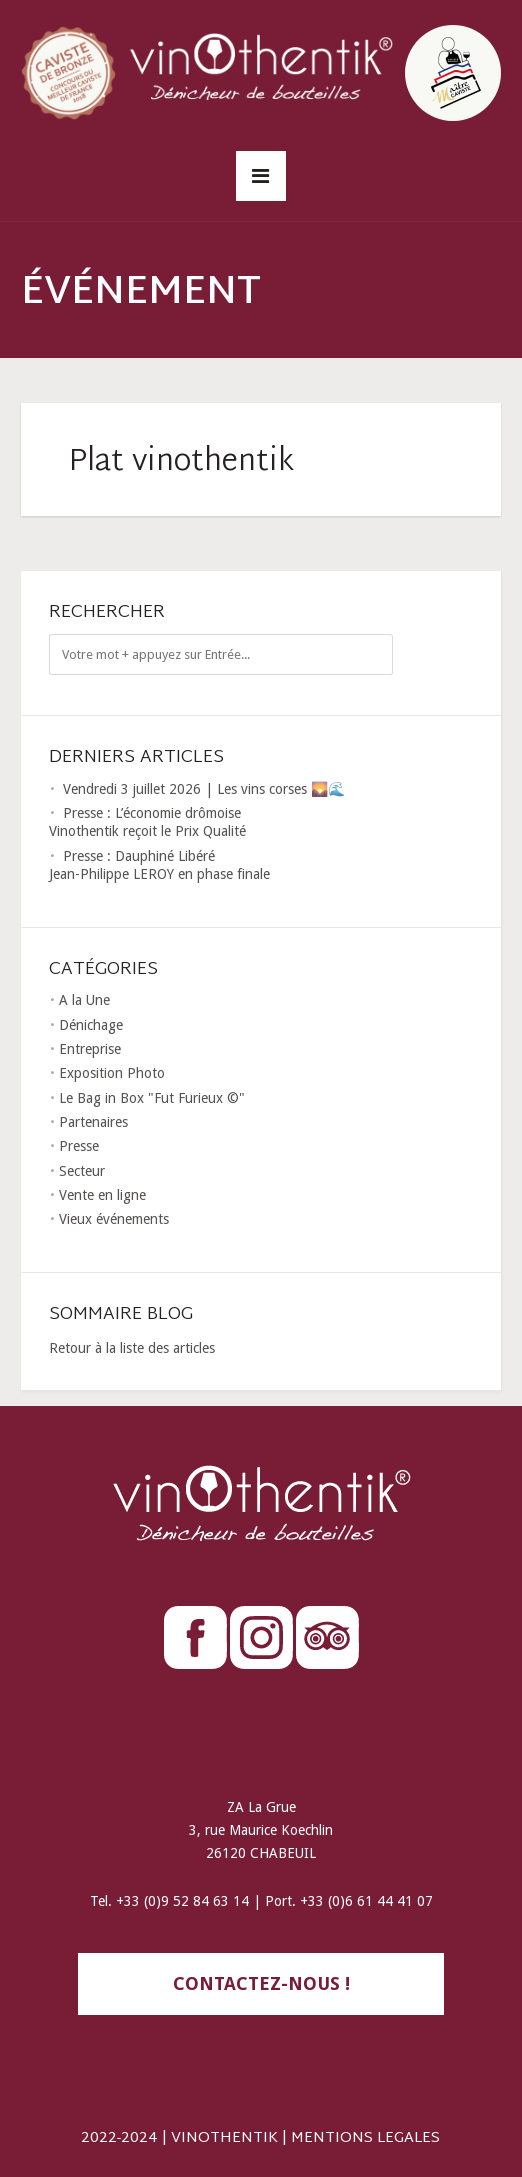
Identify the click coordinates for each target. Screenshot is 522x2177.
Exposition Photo (112, 1073)
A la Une (84, 1000)
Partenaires (93, 1122)
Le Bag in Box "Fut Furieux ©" (152, 1098)
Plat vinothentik (182, 462)
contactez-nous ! (261, 1983)
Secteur (82, 1171)
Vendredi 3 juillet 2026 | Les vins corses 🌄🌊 (204, 789)
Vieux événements (114, 1219)
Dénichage (91, 1025)
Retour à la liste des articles (132, 1348)
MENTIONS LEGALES (365, 2138)
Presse (79, 1146)
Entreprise (90, 1049)
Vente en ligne (102, 1195)
